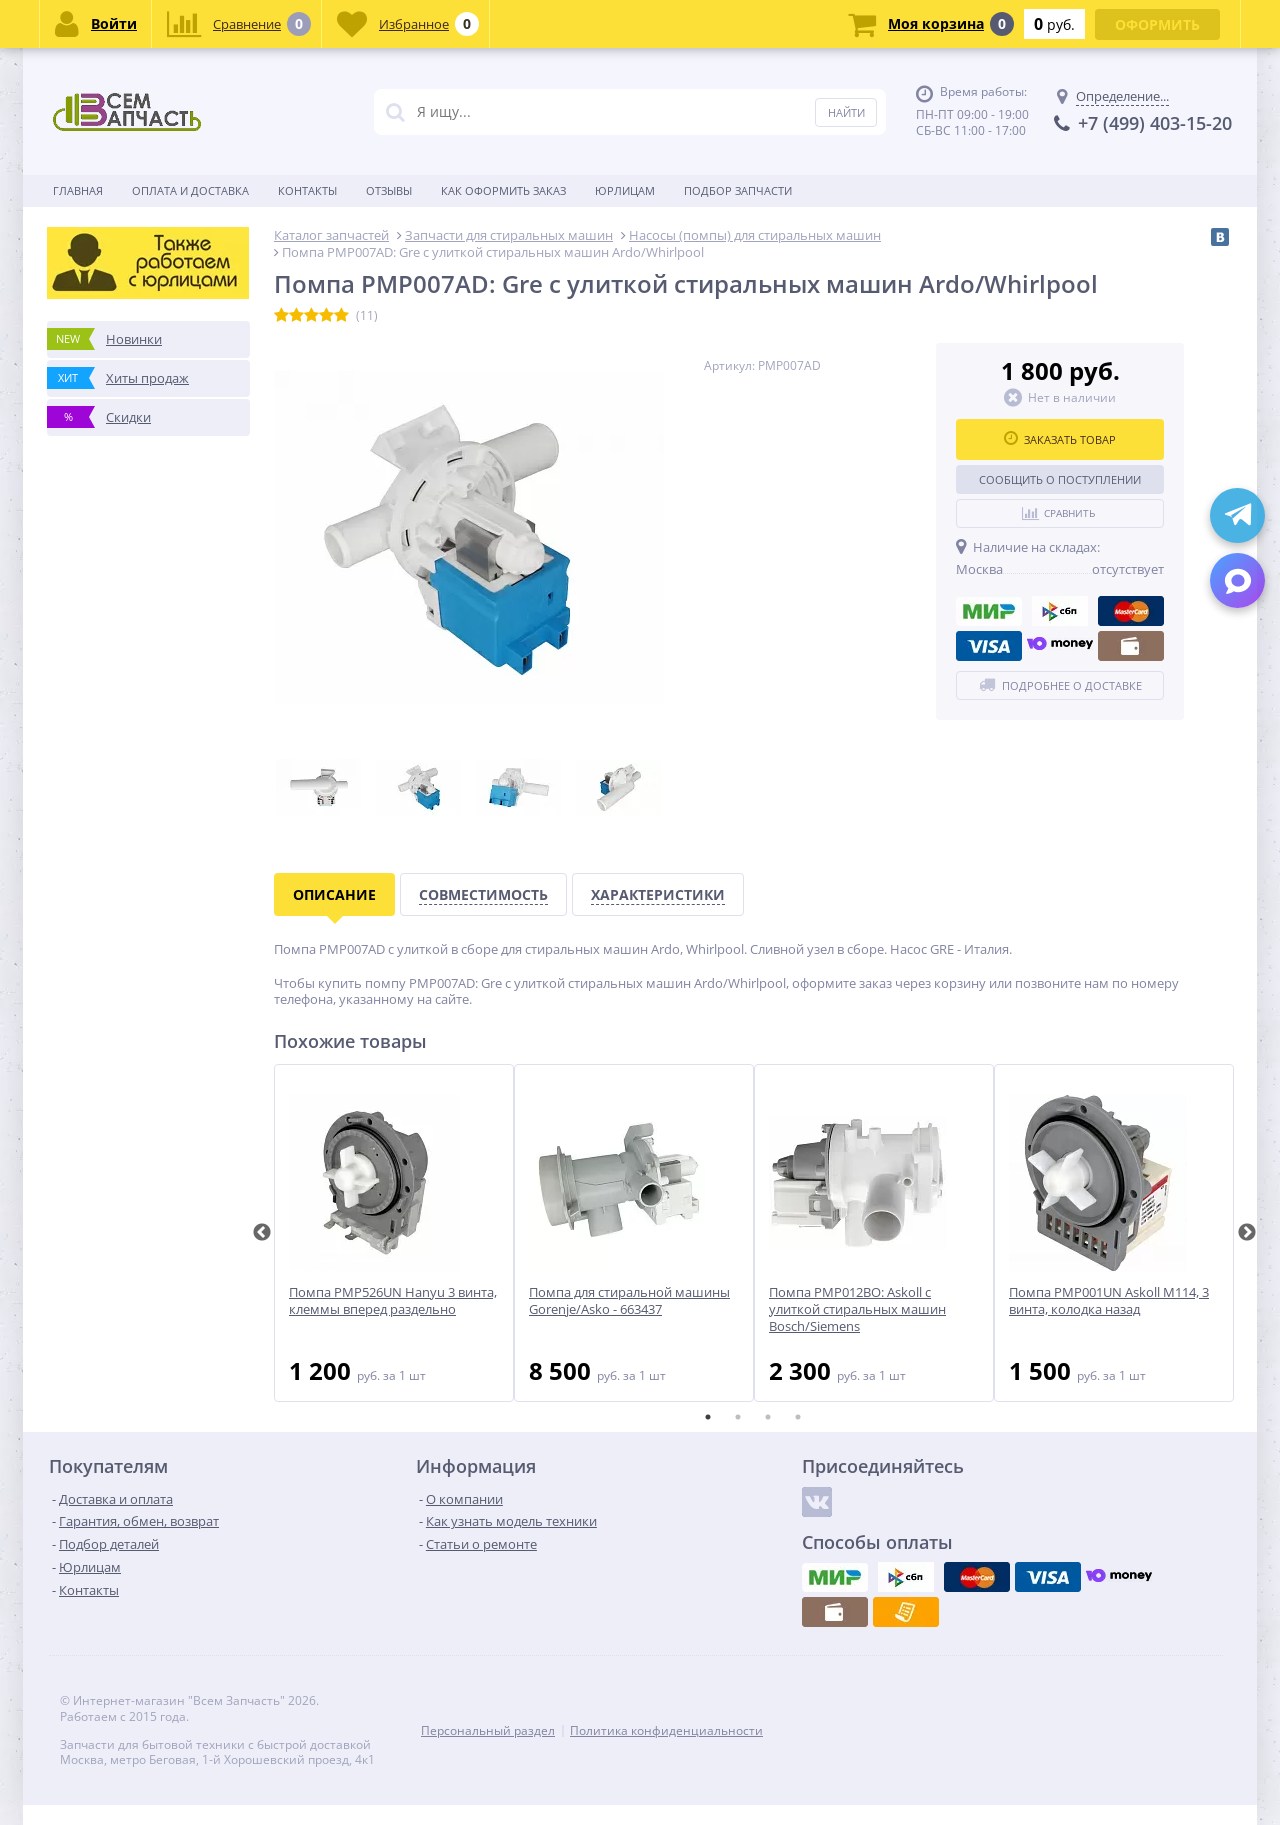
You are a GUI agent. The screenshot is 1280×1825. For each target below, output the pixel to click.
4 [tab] (798, 1417)
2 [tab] (738, 1417)
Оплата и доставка (190, 190)
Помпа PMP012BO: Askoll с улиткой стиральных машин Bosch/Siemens (857, 1309)
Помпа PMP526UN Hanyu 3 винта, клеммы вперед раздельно (393, 1301)
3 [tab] (768, 1417)
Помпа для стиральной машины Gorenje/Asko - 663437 (629, 1301)
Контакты (307, 190)
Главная (78, 190)
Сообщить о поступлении (1060, 479)
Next (1247, 1233)
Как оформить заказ (503, 190)
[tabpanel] (394, 1233)
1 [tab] (708, 1417)
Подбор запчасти (738, 190)
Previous (262, 1233)
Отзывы (389, 190)
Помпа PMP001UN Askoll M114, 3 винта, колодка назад (1109, 1301)
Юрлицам (625, 190)
